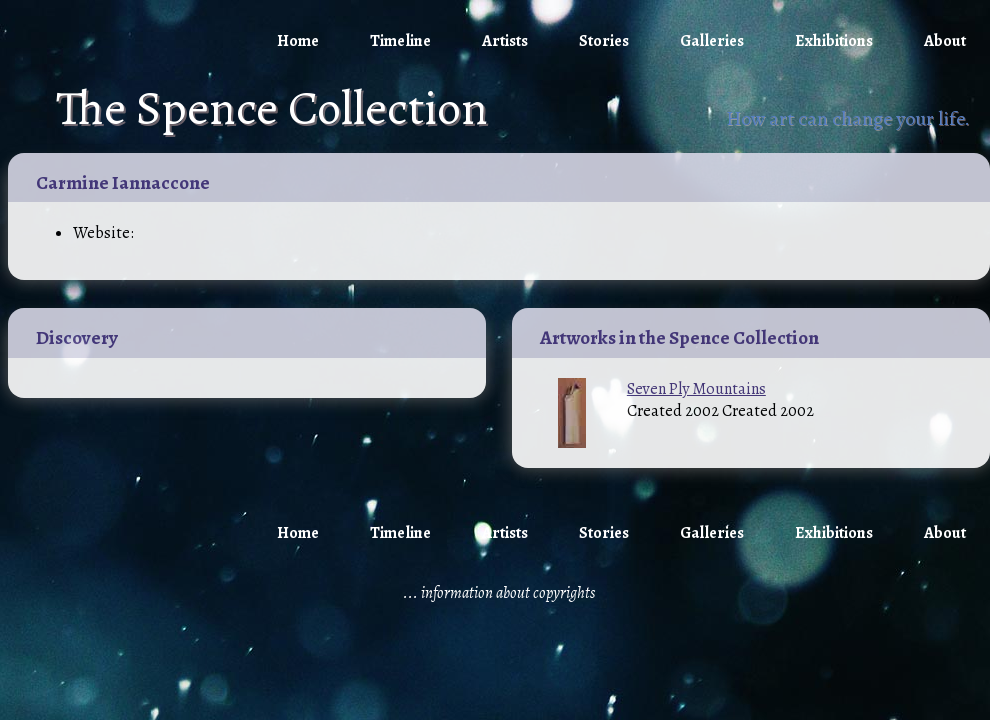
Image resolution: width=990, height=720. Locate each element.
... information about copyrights (499, 593)
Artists (505, 41)
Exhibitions (834, 41)
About (945, 41)
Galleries (712, 41)
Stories (604, 41)
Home (298, 41)
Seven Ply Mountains (696, 389)
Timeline (400, 41)
